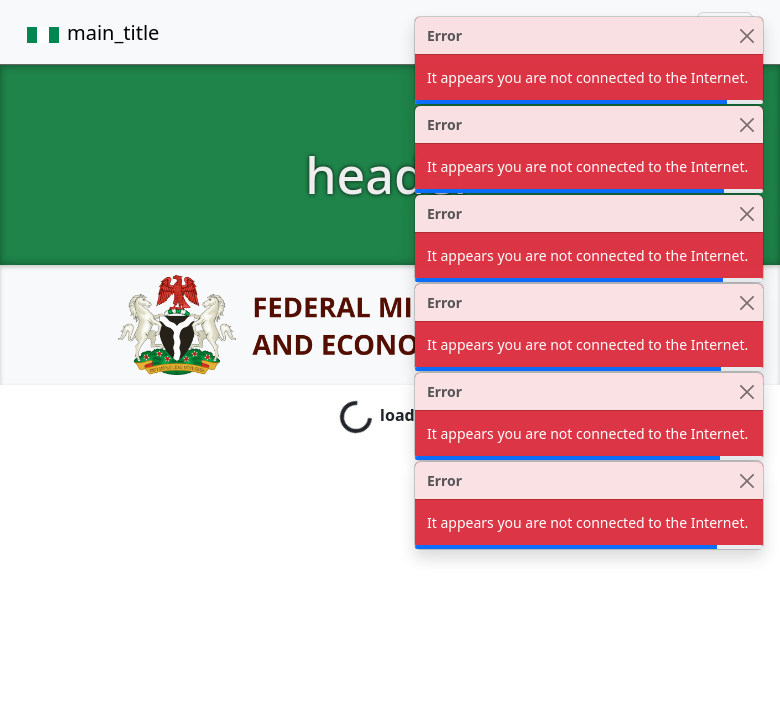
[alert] (589, 60)
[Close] (746, 35)
